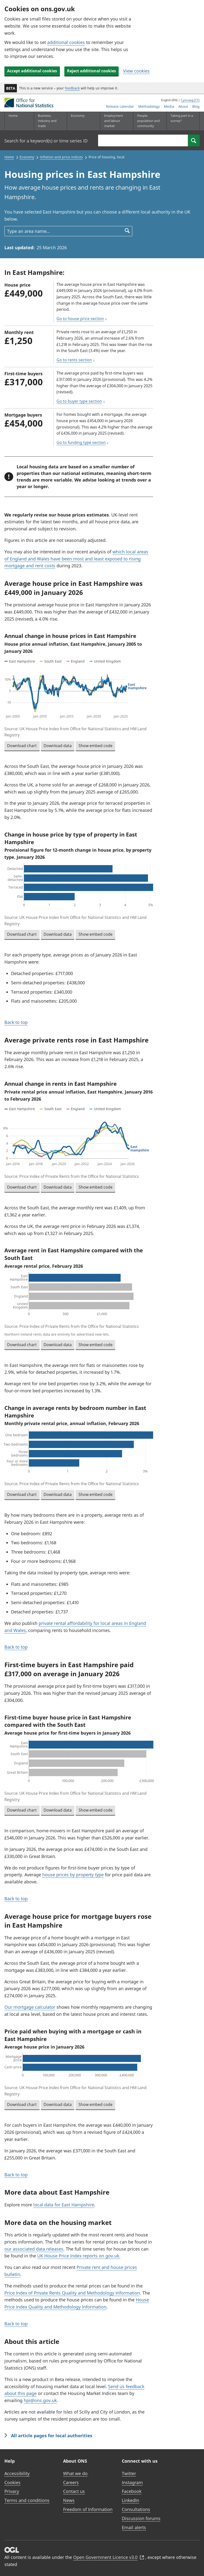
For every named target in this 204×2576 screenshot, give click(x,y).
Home (13, 115)
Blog (196, 106)
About (183, 106)
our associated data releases (33, 2249)
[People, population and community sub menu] (148, 121)
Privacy (11, 2491)
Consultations (136, 2509)
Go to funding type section (81, 442)
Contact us (74, 2491)
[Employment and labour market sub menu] (115, 121)
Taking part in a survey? (181, 118)
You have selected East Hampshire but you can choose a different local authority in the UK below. (97, 215)
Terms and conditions (26, 2500)
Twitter (129, 2473)
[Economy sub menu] (82, 121)
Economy (27, 157)
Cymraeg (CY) (190, 100)
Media (169, 106)
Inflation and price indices (61, 157)
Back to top (16, 1022)
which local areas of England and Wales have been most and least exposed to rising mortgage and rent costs (76, 559)
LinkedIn (130, 2500)
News (69, 2500)
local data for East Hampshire (63, 2205)
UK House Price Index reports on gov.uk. (78, 2256)
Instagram (132, 2482)
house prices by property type (73, 1875)
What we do (75, 2473)
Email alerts (134, 2527)
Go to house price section (80, 318)
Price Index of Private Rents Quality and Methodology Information (72, 2293)
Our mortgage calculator (29, 2007)
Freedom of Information (88, 2509)
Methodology (149, 106)
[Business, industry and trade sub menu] (49, 121)
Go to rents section (74, 360)
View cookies (136, 71)
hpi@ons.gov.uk (40, 2400)
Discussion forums (141, 2518)
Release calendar (120, 106)
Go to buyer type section (79, 401)
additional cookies (66, 42)
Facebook (131, 2491)
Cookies (12, 2482)
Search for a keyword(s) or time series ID (46, 141)
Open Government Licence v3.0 (108, 2557)
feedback (72, 88)
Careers (71, 2482)
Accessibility (17, 2473)
